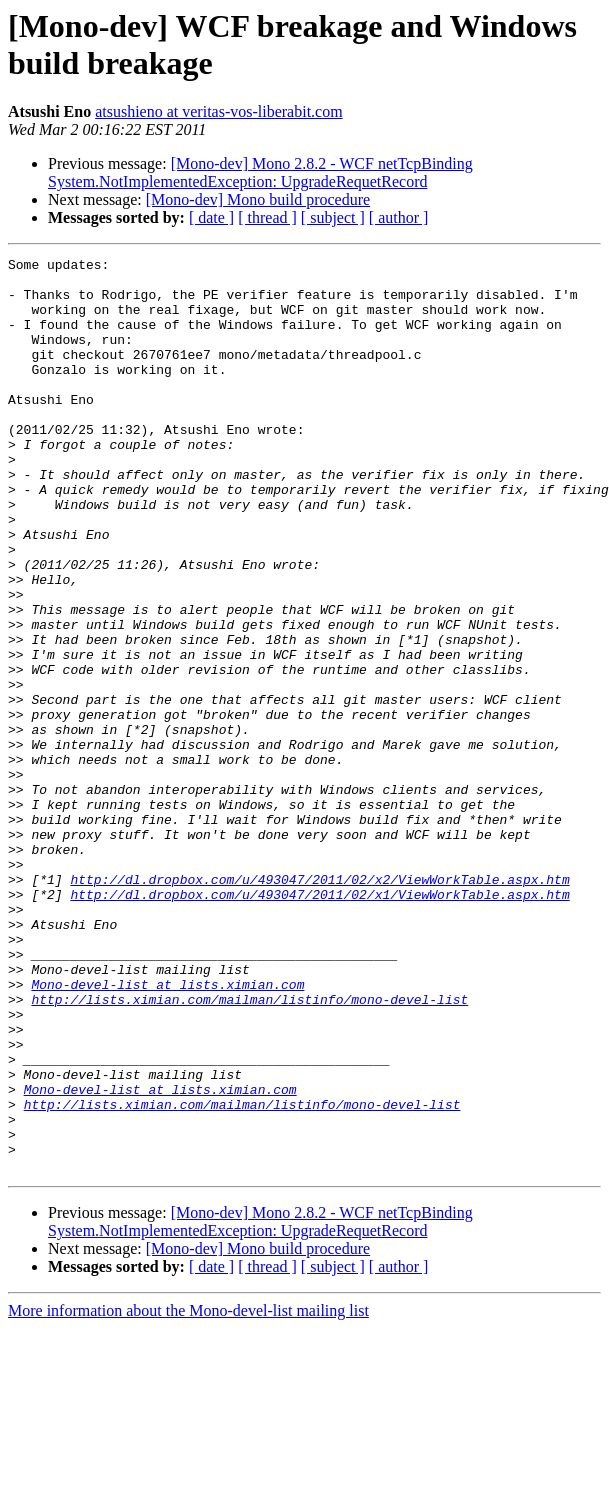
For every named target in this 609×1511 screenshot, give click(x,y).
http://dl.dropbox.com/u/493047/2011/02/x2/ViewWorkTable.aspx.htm (319, 1005)
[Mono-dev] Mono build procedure (258, 199)
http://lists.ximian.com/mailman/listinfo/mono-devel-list (249, 1149)
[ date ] (211, 217)
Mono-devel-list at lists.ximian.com (167, 1131)
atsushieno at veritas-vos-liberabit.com (218, 111)
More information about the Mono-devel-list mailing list (188, 1493)
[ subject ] (333, 217)
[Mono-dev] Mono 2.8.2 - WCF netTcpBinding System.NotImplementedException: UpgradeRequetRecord (260, 172)
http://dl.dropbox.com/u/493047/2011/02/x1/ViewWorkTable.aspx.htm (319, 1023)
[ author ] (399, 217)
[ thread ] (267, 217)
